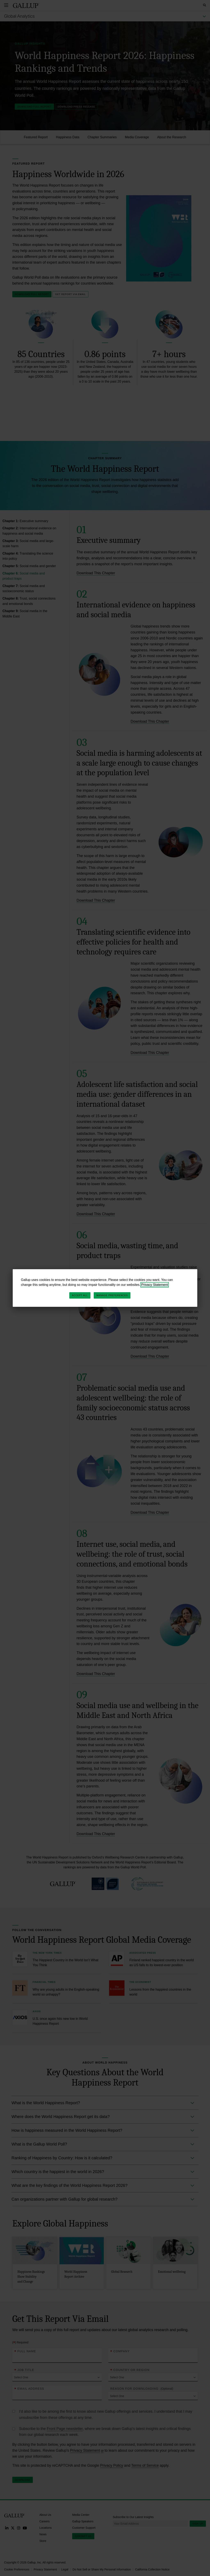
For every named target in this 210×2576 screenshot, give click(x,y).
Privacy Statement (154, 1284)
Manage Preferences (112, 1295)
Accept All (80, 1295)
